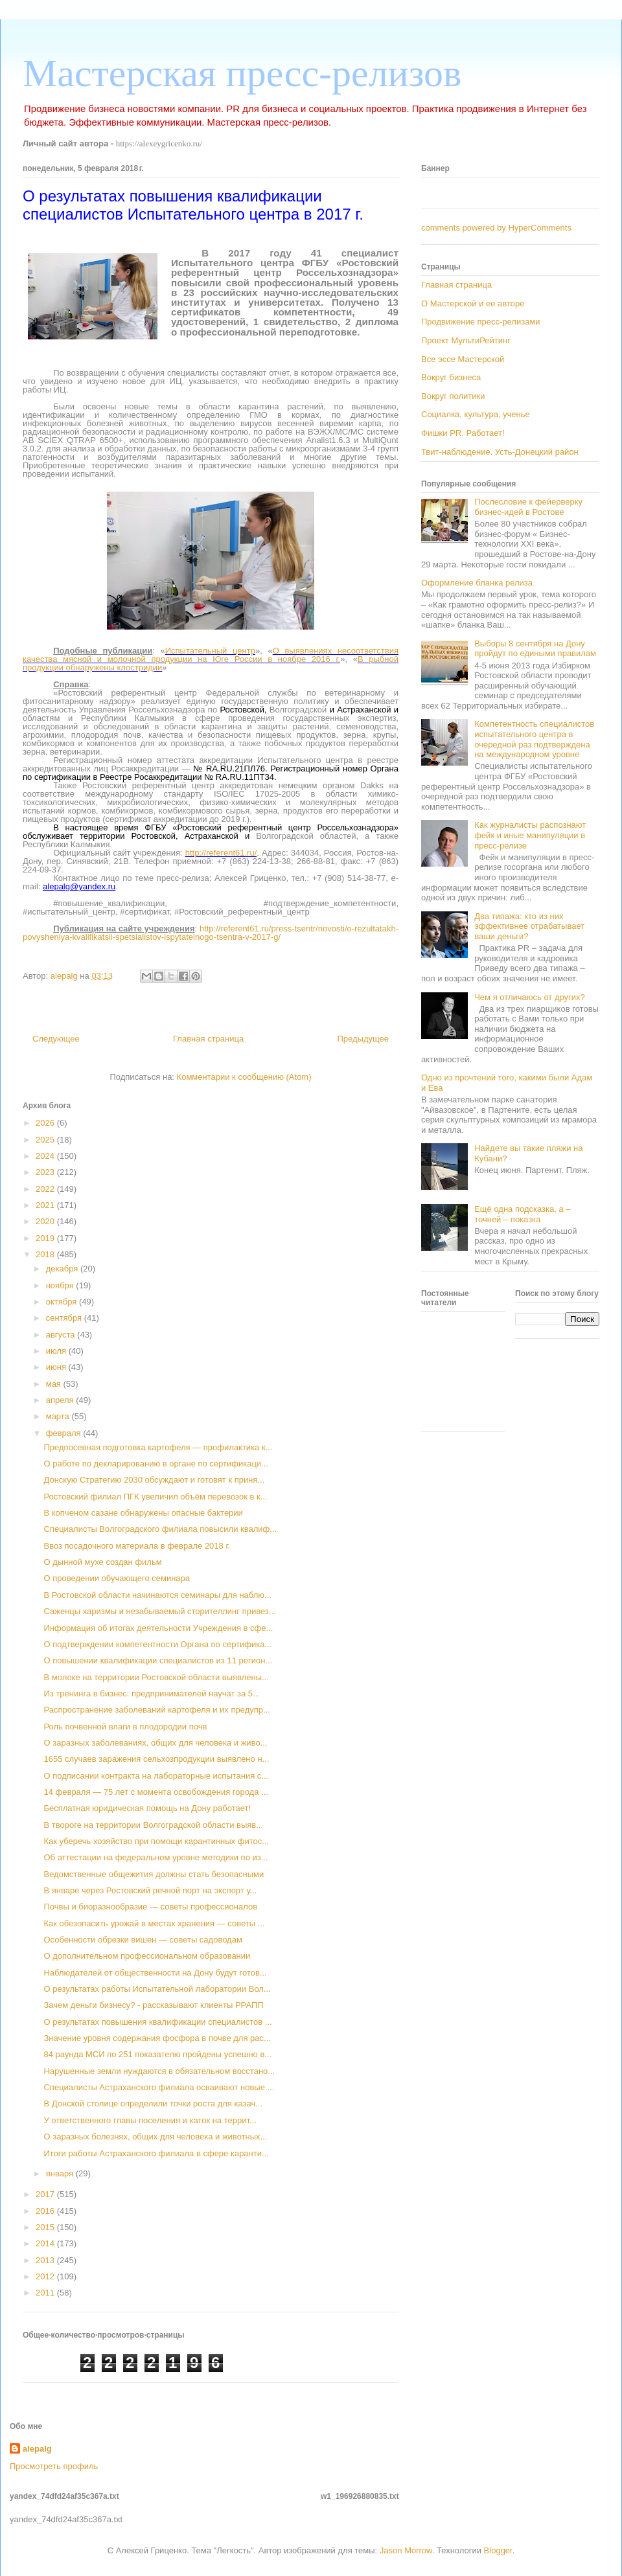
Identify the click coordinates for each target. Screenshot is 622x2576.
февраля (65, 1433)
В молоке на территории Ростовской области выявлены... (155, 1677)
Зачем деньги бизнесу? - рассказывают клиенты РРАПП (153, 2005)
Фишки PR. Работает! (463, 433)
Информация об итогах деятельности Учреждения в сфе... (158, 1628)
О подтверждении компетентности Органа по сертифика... (157, 1644)
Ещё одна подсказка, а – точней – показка (522, 1214)
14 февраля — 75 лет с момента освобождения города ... (155, 1792)
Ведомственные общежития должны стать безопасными (153, 1874)
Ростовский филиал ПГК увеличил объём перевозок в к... (155, 1496)
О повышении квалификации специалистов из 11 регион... (157, 1660)
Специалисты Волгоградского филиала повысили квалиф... (160, 1529)
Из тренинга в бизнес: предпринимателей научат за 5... (151, 1693)
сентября (65, 1318)
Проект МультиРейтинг (466, 340)
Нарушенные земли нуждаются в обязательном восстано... (159, 2071)
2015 (46, 2227)
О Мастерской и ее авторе (472, 303)
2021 (46, 1205)
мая (54, 1384)
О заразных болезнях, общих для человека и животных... (155, 2136)
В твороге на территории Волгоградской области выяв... (153, 1825)
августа (61, 1334)
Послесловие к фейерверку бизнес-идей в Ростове (528, 507)
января (61, 2173)
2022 (46, 1189)
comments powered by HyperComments (496, 228)
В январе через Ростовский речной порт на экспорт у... (150, 1890)
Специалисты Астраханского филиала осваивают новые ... (158, 2087)
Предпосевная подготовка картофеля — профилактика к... (157, 1447)
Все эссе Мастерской (462, 359)
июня (57, 1367)
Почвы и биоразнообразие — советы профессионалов (150, 1906)
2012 (46, 2276)
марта (59, 1416)
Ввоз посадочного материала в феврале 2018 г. (136, 1546)
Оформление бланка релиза (477, 582)
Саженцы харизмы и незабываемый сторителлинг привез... (159, 1611)
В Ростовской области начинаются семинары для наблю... (157, 1595)
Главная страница (208, 1038)
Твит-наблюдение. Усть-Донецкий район (500, 452)
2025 (46, 1140)
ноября (61, 1285)
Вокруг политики (453, 396)
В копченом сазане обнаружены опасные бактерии (142, 1513)
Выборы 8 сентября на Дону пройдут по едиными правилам (535, 649)
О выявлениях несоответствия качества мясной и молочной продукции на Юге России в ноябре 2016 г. (210, 655)
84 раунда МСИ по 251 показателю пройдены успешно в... (157, 2054)
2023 (46, 1172)
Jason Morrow (406, 2550)
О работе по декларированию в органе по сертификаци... (155, 1463)
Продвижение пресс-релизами (480, 321)
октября (62, 1301)
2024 (46, 1156)
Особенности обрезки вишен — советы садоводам (142, 1939)
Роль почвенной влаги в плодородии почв (125, 1726)
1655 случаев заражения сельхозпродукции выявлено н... (156, 1759)
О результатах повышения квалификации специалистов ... (157, 2022)
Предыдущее (363, 1038)
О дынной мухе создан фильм (102, 1562)
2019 (46, 1238)
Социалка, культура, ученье (475, 414)
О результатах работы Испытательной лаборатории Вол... (156, 1989)
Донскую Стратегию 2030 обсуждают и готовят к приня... (153, 1480)
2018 (46, 1254)
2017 (46, 2194)
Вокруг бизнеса (451, 377)
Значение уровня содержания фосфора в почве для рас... (156, 2038)
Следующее (56, 1038)
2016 (46, 2211)
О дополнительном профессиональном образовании (146, 1956)
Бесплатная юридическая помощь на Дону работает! (147, 1808)
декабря (63, 1268)
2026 (46, 1123)
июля (57, 1351)
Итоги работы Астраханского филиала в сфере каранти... (155, 2153)
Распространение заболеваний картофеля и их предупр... (156, 1710)
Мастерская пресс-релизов (242, 73)
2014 (46, 2243)
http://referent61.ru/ (221, 853)
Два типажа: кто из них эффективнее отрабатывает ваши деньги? (529, 926)
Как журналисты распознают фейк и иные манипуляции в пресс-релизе (530, 835)
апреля (61, 1400)
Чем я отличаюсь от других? (529, 997)
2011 (46, 2292)
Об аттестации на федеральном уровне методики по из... (155, 1857)
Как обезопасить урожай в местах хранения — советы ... (153, 1923)
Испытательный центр (210, 650)
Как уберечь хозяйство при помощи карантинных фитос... (156, 1841)
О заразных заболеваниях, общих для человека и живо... (155, 1743)
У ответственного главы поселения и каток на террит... (149, 2120)
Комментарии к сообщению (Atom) (244, 1077)
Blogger (498, 2550)
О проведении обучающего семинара (116, 1578)
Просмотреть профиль (54, 2466)
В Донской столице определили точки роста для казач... (152, 2103)
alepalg (37, 2449)
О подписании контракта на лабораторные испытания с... (155, 1776)
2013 (46, 2260)
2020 (46, 1221)
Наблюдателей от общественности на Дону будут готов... (154, 1973)
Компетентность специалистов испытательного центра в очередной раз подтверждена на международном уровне (534, 739)
